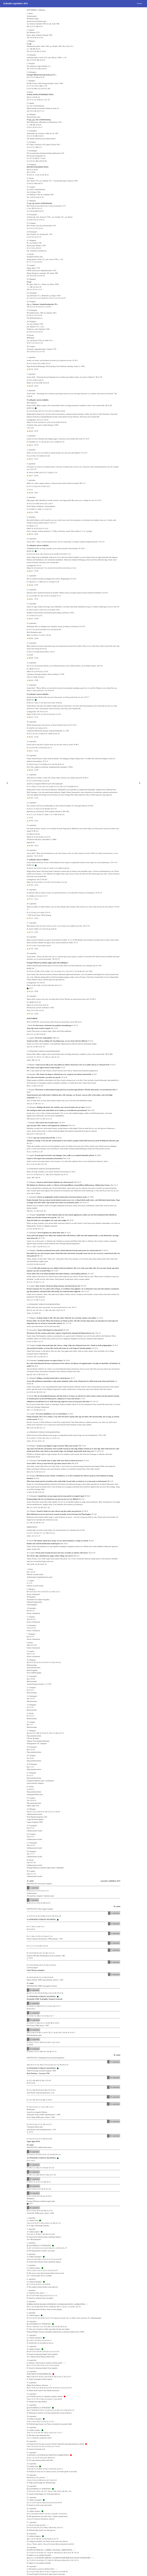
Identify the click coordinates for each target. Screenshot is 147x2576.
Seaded (139, 3)
